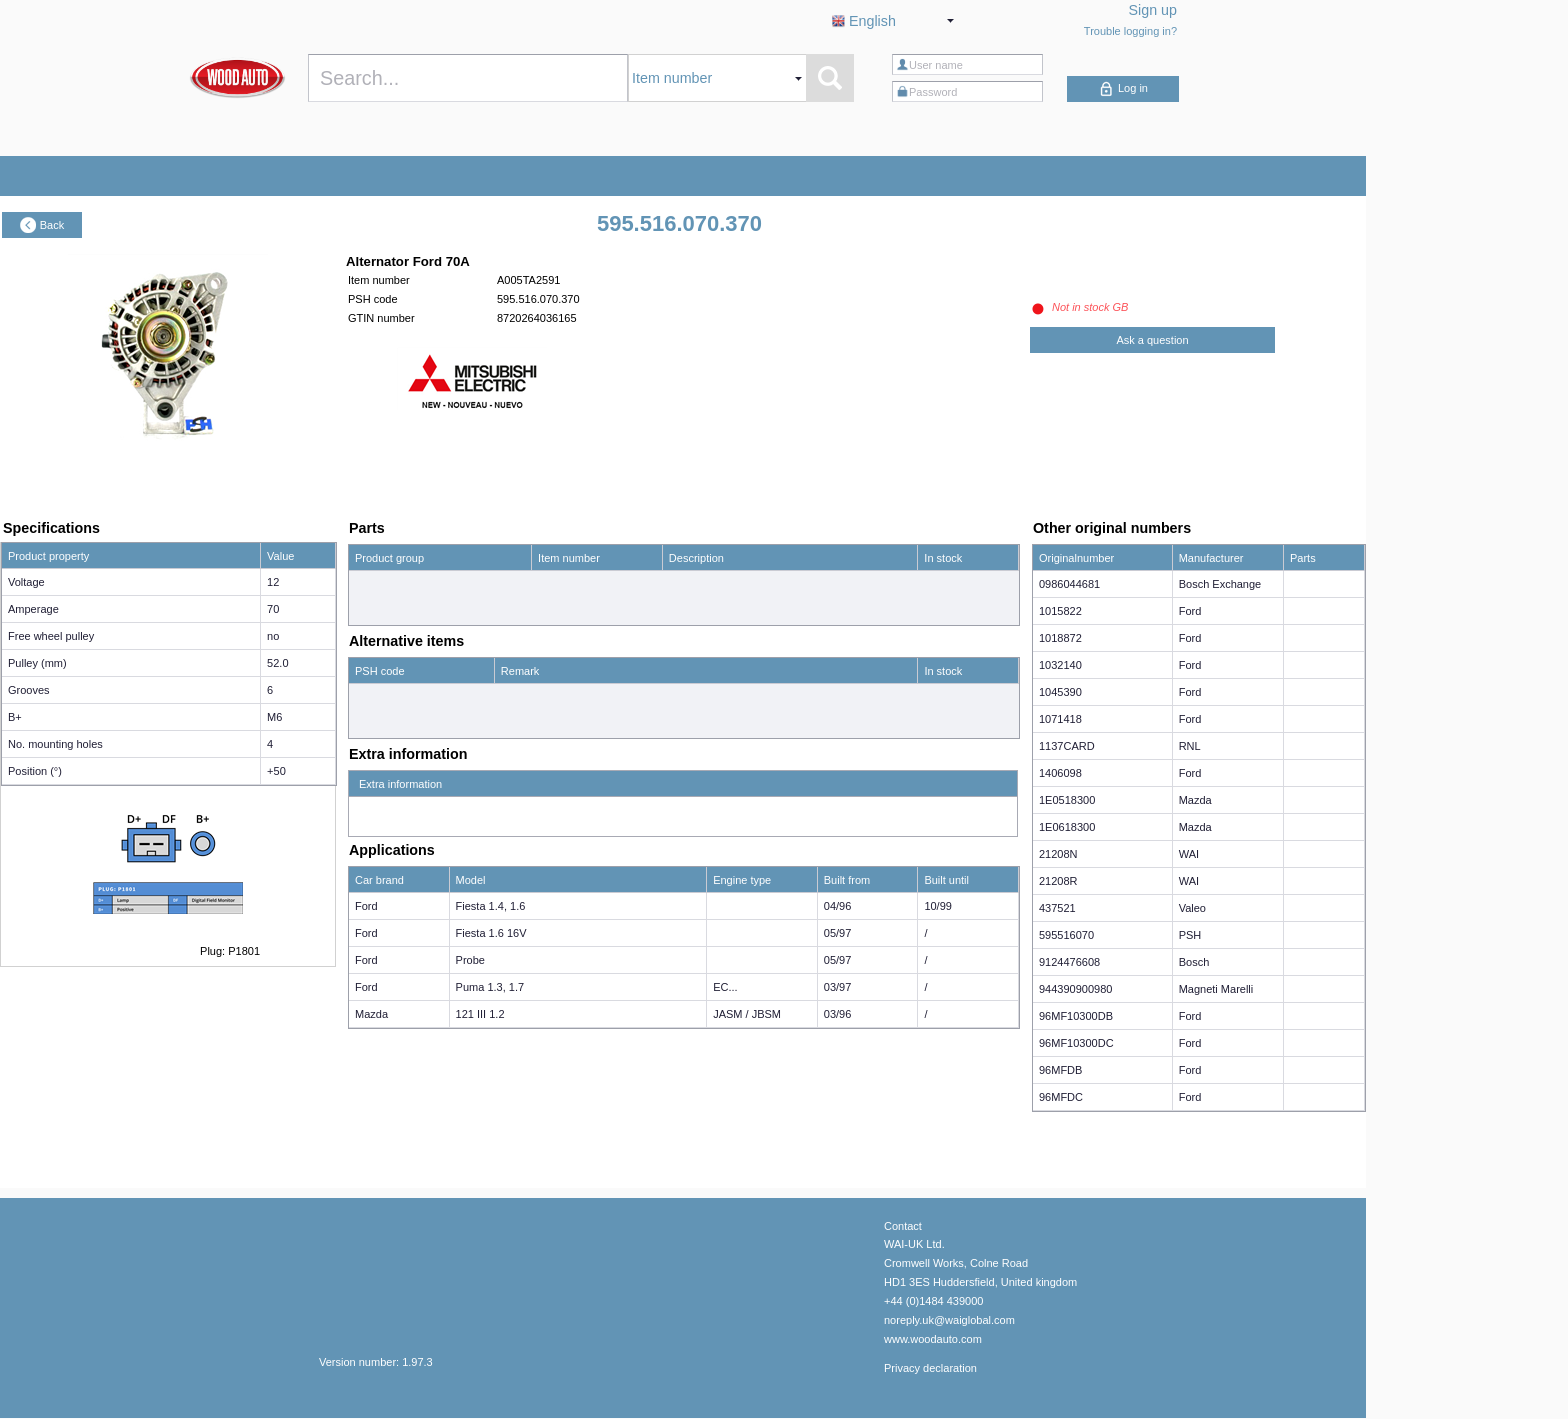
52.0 (277, 663)
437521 (1057, 908)
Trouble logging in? (1130, 31)
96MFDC (1061, 1097)
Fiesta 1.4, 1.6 (491, 906)
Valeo (1192, 908)
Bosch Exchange (1220, 584)
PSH (1190, 935)
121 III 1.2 (480, 1014)
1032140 (1060, 665)
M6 (274, 717)
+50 (276, 771)
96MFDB (1060, 1070)
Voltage (26, 582)
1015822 (1060, 611)
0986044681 (1069, 584)
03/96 (838, 1014)
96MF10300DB (1076, 1016)
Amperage (33, 609)
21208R (1058, 881)
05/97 (838, 933)
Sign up (1153, 10)
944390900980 (1075, 989)
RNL (1190, 746)
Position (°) (35, 771)
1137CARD (1067, 746)
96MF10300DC (1076, 1043)
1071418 (1060, 719)
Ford (366, 906)
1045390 (1060, 692)
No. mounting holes (55, 744)
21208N (1058, 854)
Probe (470, 960)
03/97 (838, 987)
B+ (15, 717)
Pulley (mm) (37, 663)
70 (273, 609)
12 (273, 582)
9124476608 (1069, 962)
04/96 (838, 906)
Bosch (1194, 962)
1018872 (1060, 638)
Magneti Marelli (1216, 989)
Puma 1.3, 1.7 (490, 987)
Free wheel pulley (51, 636)
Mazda (371, 1014)
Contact (903, 1226)
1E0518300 (1067, 800)
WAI (1189, 854)
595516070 (1066, 935)
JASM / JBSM (747, 1014)
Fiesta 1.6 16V (491, 933)
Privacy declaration (930, 1368)
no (273, 636)
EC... (725, 987)
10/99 (938, 906)
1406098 (1060, 773)
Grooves (29, 690)
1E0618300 (1067, 827)
